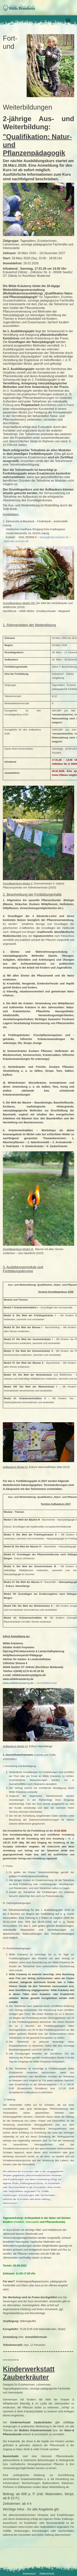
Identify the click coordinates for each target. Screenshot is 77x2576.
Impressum (29, 2573)
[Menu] (68, 20)
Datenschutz (47, 2573)
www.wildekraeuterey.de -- (20, 1683)
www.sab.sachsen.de (16, 541)
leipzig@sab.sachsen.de (54, 537)
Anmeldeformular (47, 1683)
